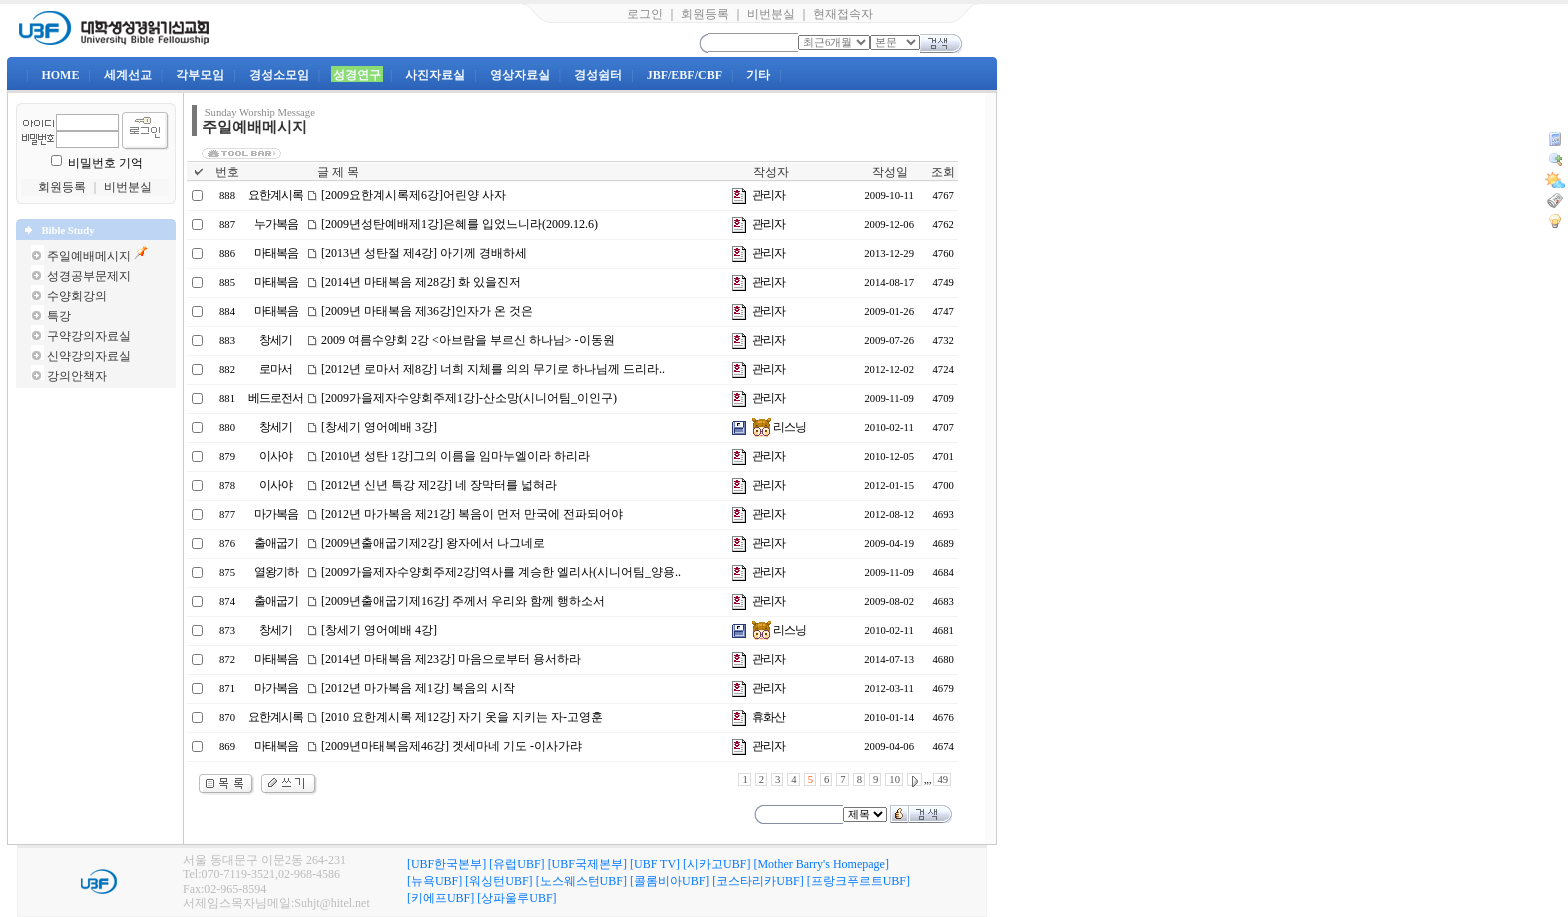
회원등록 (705, 14)
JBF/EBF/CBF (684, 75)
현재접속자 (843, 14)
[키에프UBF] (440, 898)
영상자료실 (520, 75)
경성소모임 (279, 75)
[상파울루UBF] (516, 898)
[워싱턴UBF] (498, 881)
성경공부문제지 (89, 276)
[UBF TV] (655, 864)
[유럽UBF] (516, 864)
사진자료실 (435, 75)
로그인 (645, 14)
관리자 (768, 195)
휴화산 (768, 717)
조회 (943, 172)
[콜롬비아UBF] (669, 881)
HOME (60, 75)
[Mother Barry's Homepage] (820, 864)
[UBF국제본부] (587, 864)
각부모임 (200, 75)
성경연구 (357, 75)
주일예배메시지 (89, 256)
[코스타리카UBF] (757, 881)
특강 (59, 316)
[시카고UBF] (716, 864)
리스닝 (779, 427)
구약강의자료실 (89, 336)
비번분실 (771, 14)
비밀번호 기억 (105, 163)
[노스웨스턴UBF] (581, 881)
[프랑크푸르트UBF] (858, 881)
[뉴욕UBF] (434, 881)
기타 (758, 75)
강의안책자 (77, 376)
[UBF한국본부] (446, 864)
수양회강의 (77, 296)
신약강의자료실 (89, 356)
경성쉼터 (598, 75)
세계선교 (128, 75)
